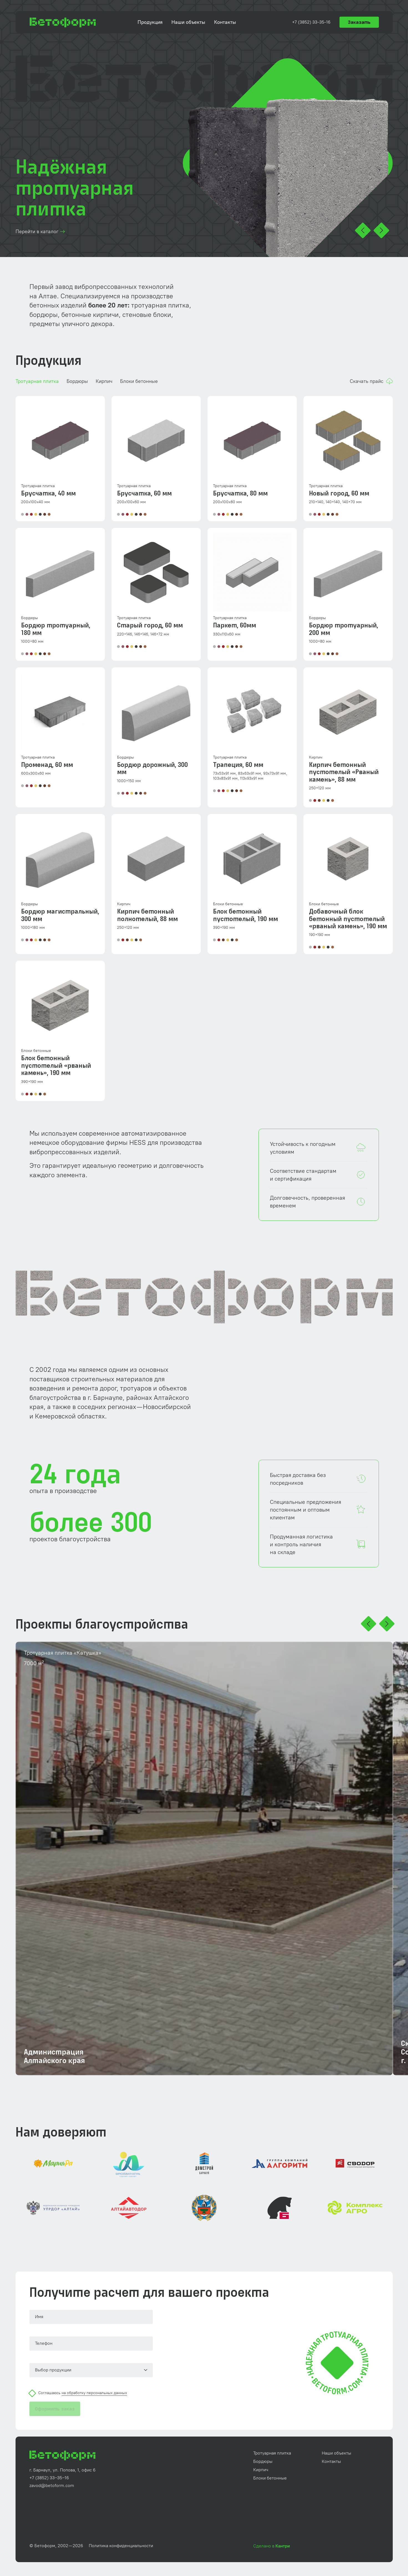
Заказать (359, 22)
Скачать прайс (371, 381)
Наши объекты (188, 22)
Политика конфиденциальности (121, 2546)
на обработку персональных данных (94, 2393)
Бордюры (77, 381)
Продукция (150, 22)
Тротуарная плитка (37, 381)
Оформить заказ (55, 2408)
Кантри (282, 2546)
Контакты (225, 22)
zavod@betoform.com (51, 2485)
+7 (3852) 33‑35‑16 (311, 22)
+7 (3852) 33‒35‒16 (49, 2478)
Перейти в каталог (41, 231)
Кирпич (104, 381)
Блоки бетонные (139, 381)
